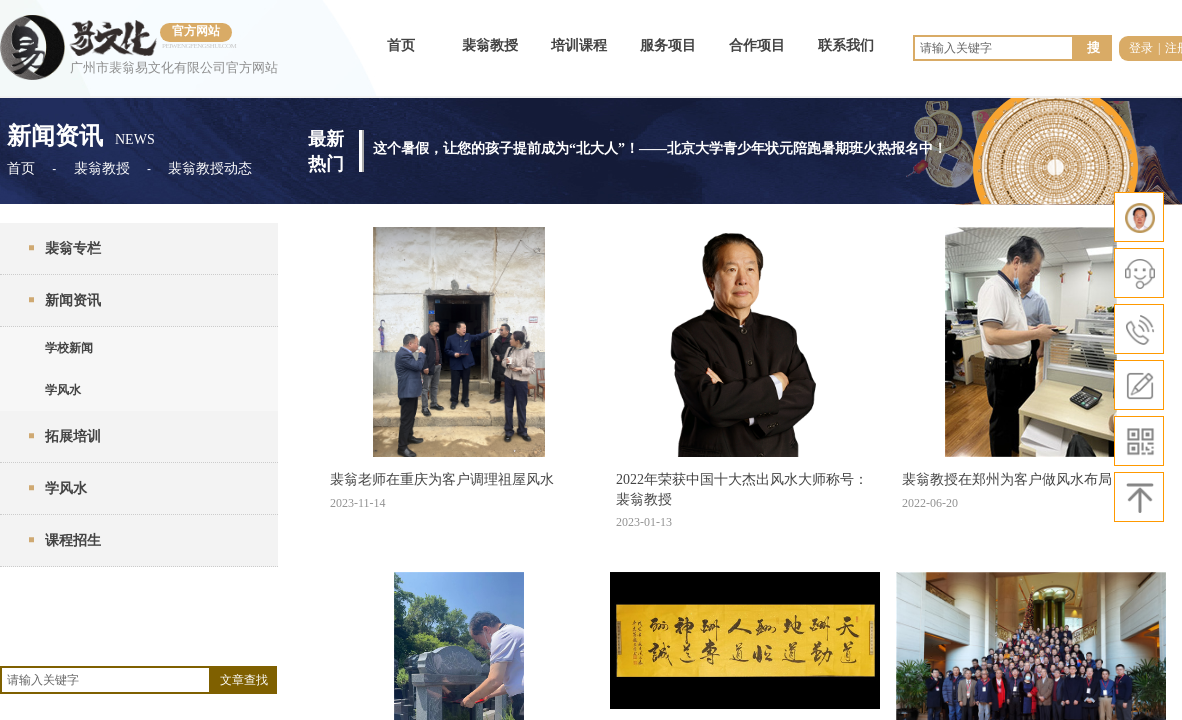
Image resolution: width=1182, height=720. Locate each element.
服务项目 (668, 45)
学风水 (63, 390)
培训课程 (579, 45)
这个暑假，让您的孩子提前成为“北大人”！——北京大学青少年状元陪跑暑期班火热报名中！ (660, 146)
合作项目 (757, 45)
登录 (1141, 48)
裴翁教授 (490, 45)
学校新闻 (69, 348)
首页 (401, 45)
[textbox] (105, 680)
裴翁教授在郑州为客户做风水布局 (1007, 479)
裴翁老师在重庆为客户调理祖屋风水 (442, 479)
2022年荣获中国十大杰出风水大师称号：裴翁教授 (742, 489)
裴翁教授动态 (210, 168)
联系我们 (846, 45)
